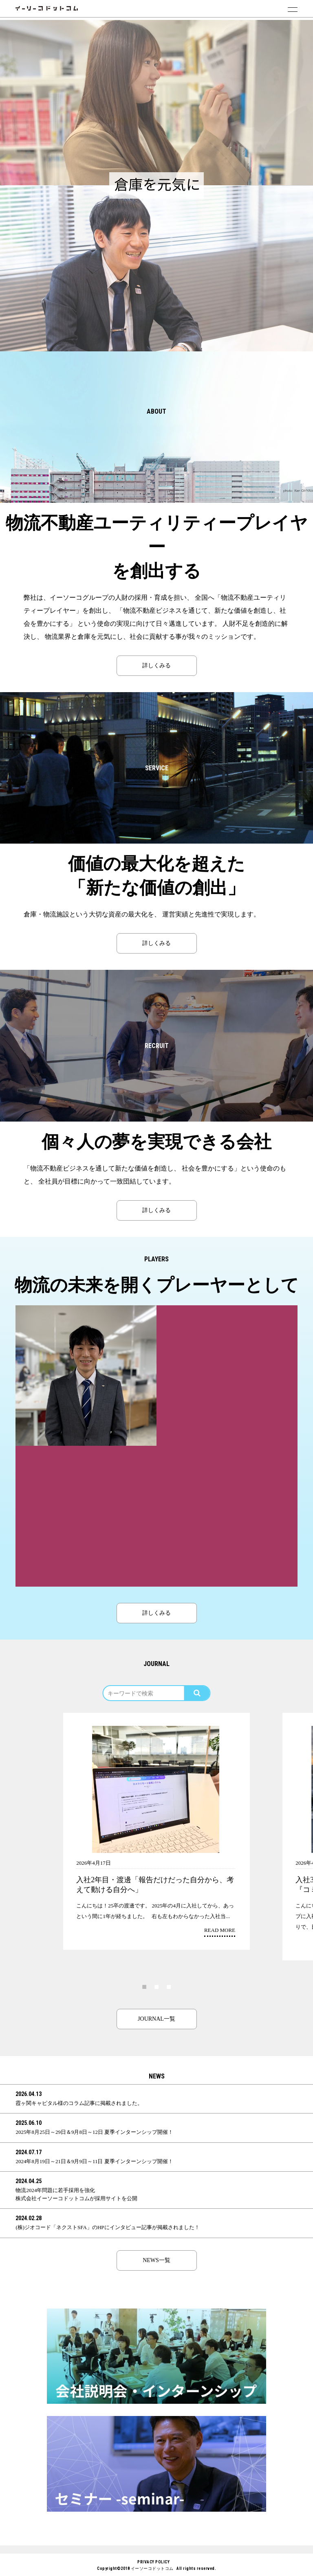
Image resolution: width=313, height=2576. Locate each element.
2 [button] (156, 1986)
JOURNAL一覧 (156, 2019)
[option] (156, 102)
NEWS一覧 (156, 2260)
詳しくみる (156, 665)
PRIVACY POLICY (153, 2562)
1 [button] (144, 1986)
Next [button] (297, 1782)
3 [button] (169, 1986)
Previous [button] (16, 1782)
